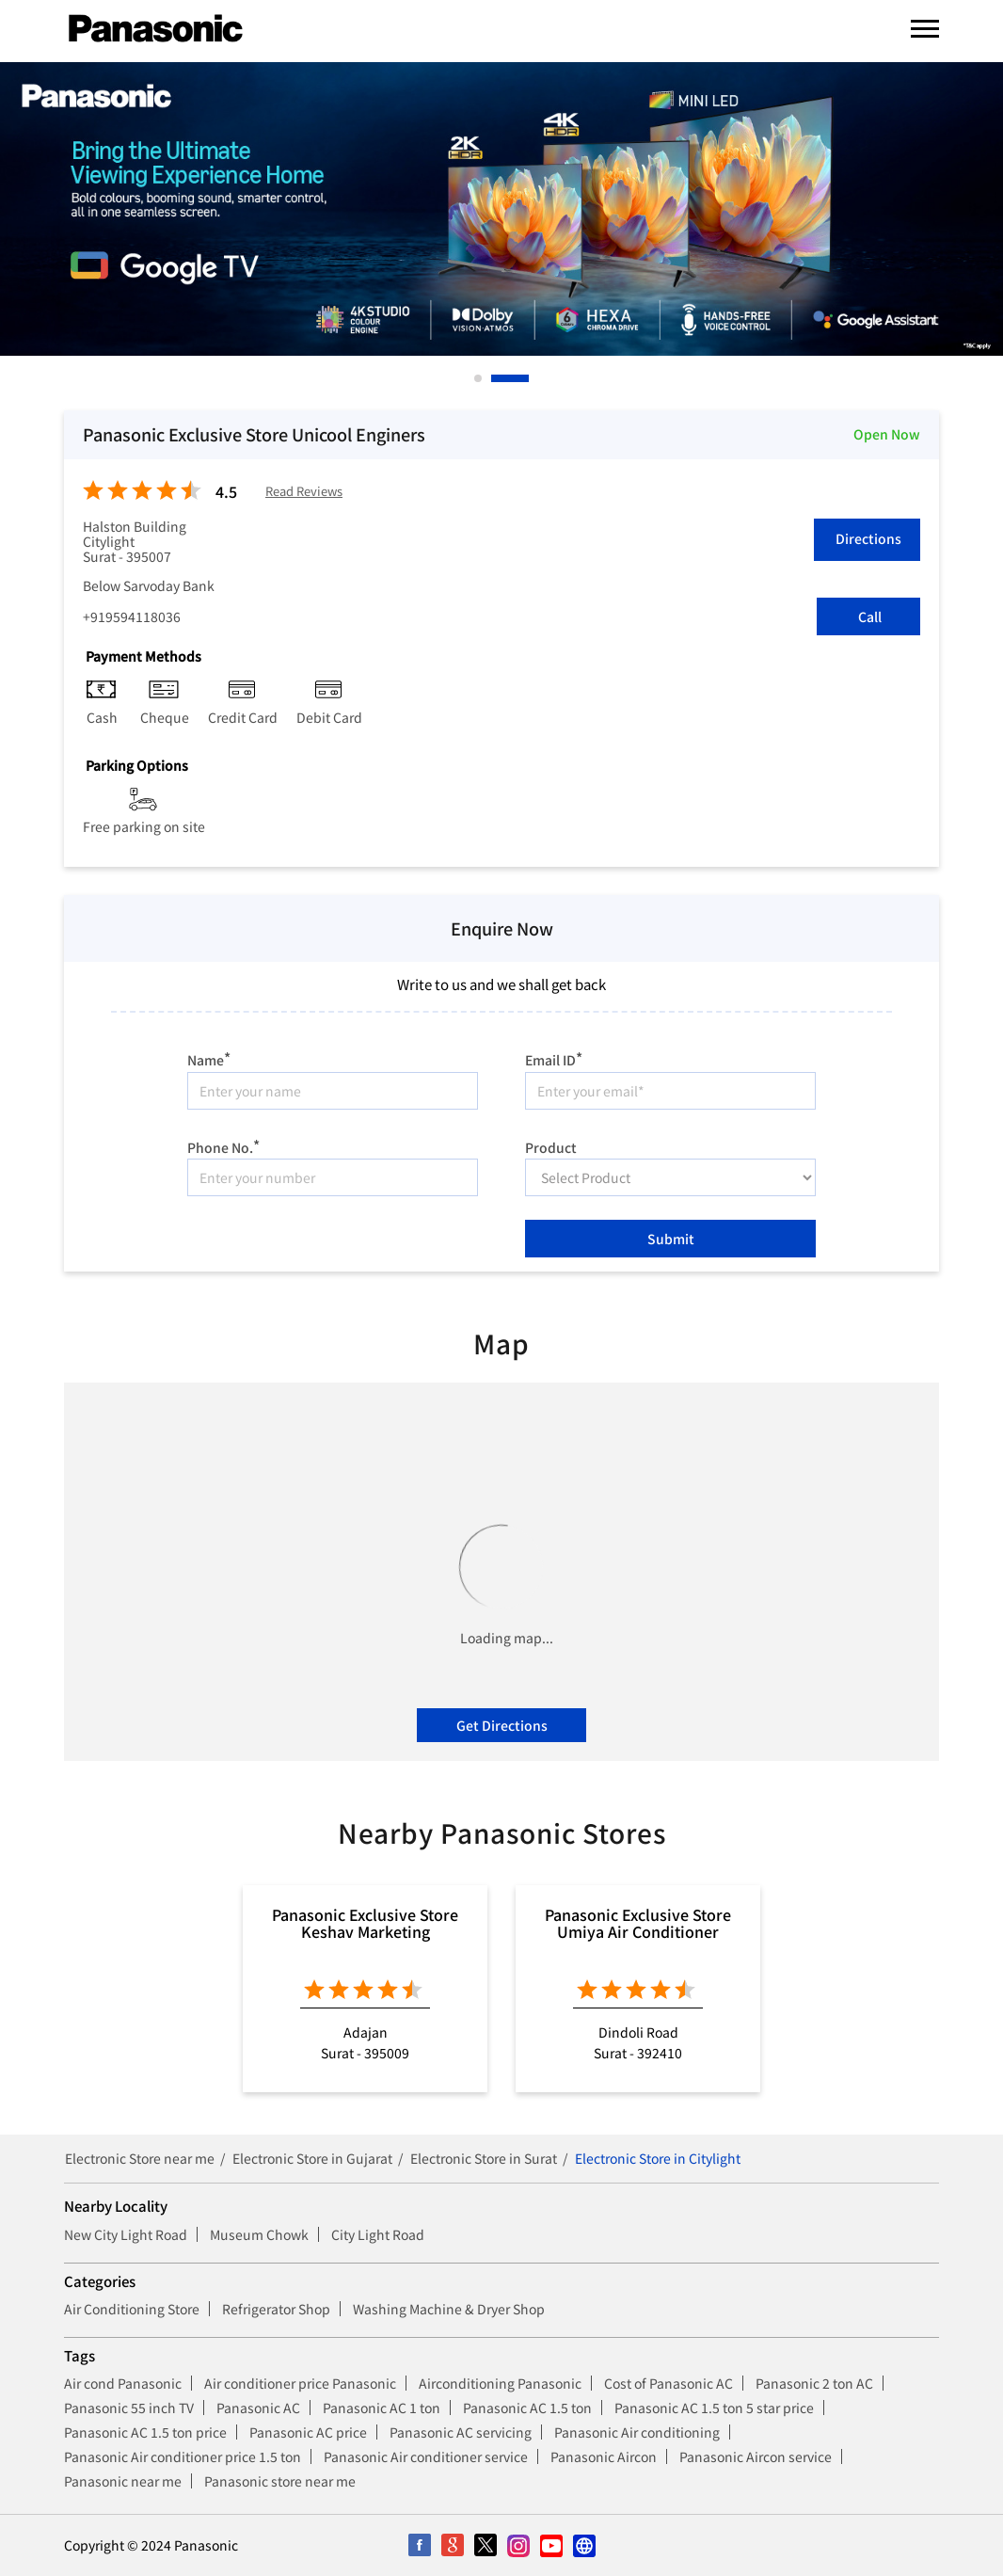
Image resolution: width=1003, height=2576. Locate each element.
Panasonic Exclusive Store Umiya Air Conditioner (638, 1923)
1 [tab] (479, 378)
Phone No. (223, 1145)
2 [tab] (496, 378)
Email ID (553, 1057)
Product (551, 1145)
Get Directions (502, 1725)
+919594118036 (132, 616)
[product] (670, 1177)
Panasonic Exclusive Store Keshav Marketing (365, 1923)
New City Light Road (125, 2234)
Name (209, 1057)
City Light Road (377, 2234)
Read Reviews (303, 492)
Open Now (886, 433)
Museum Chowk (259, 2234)
